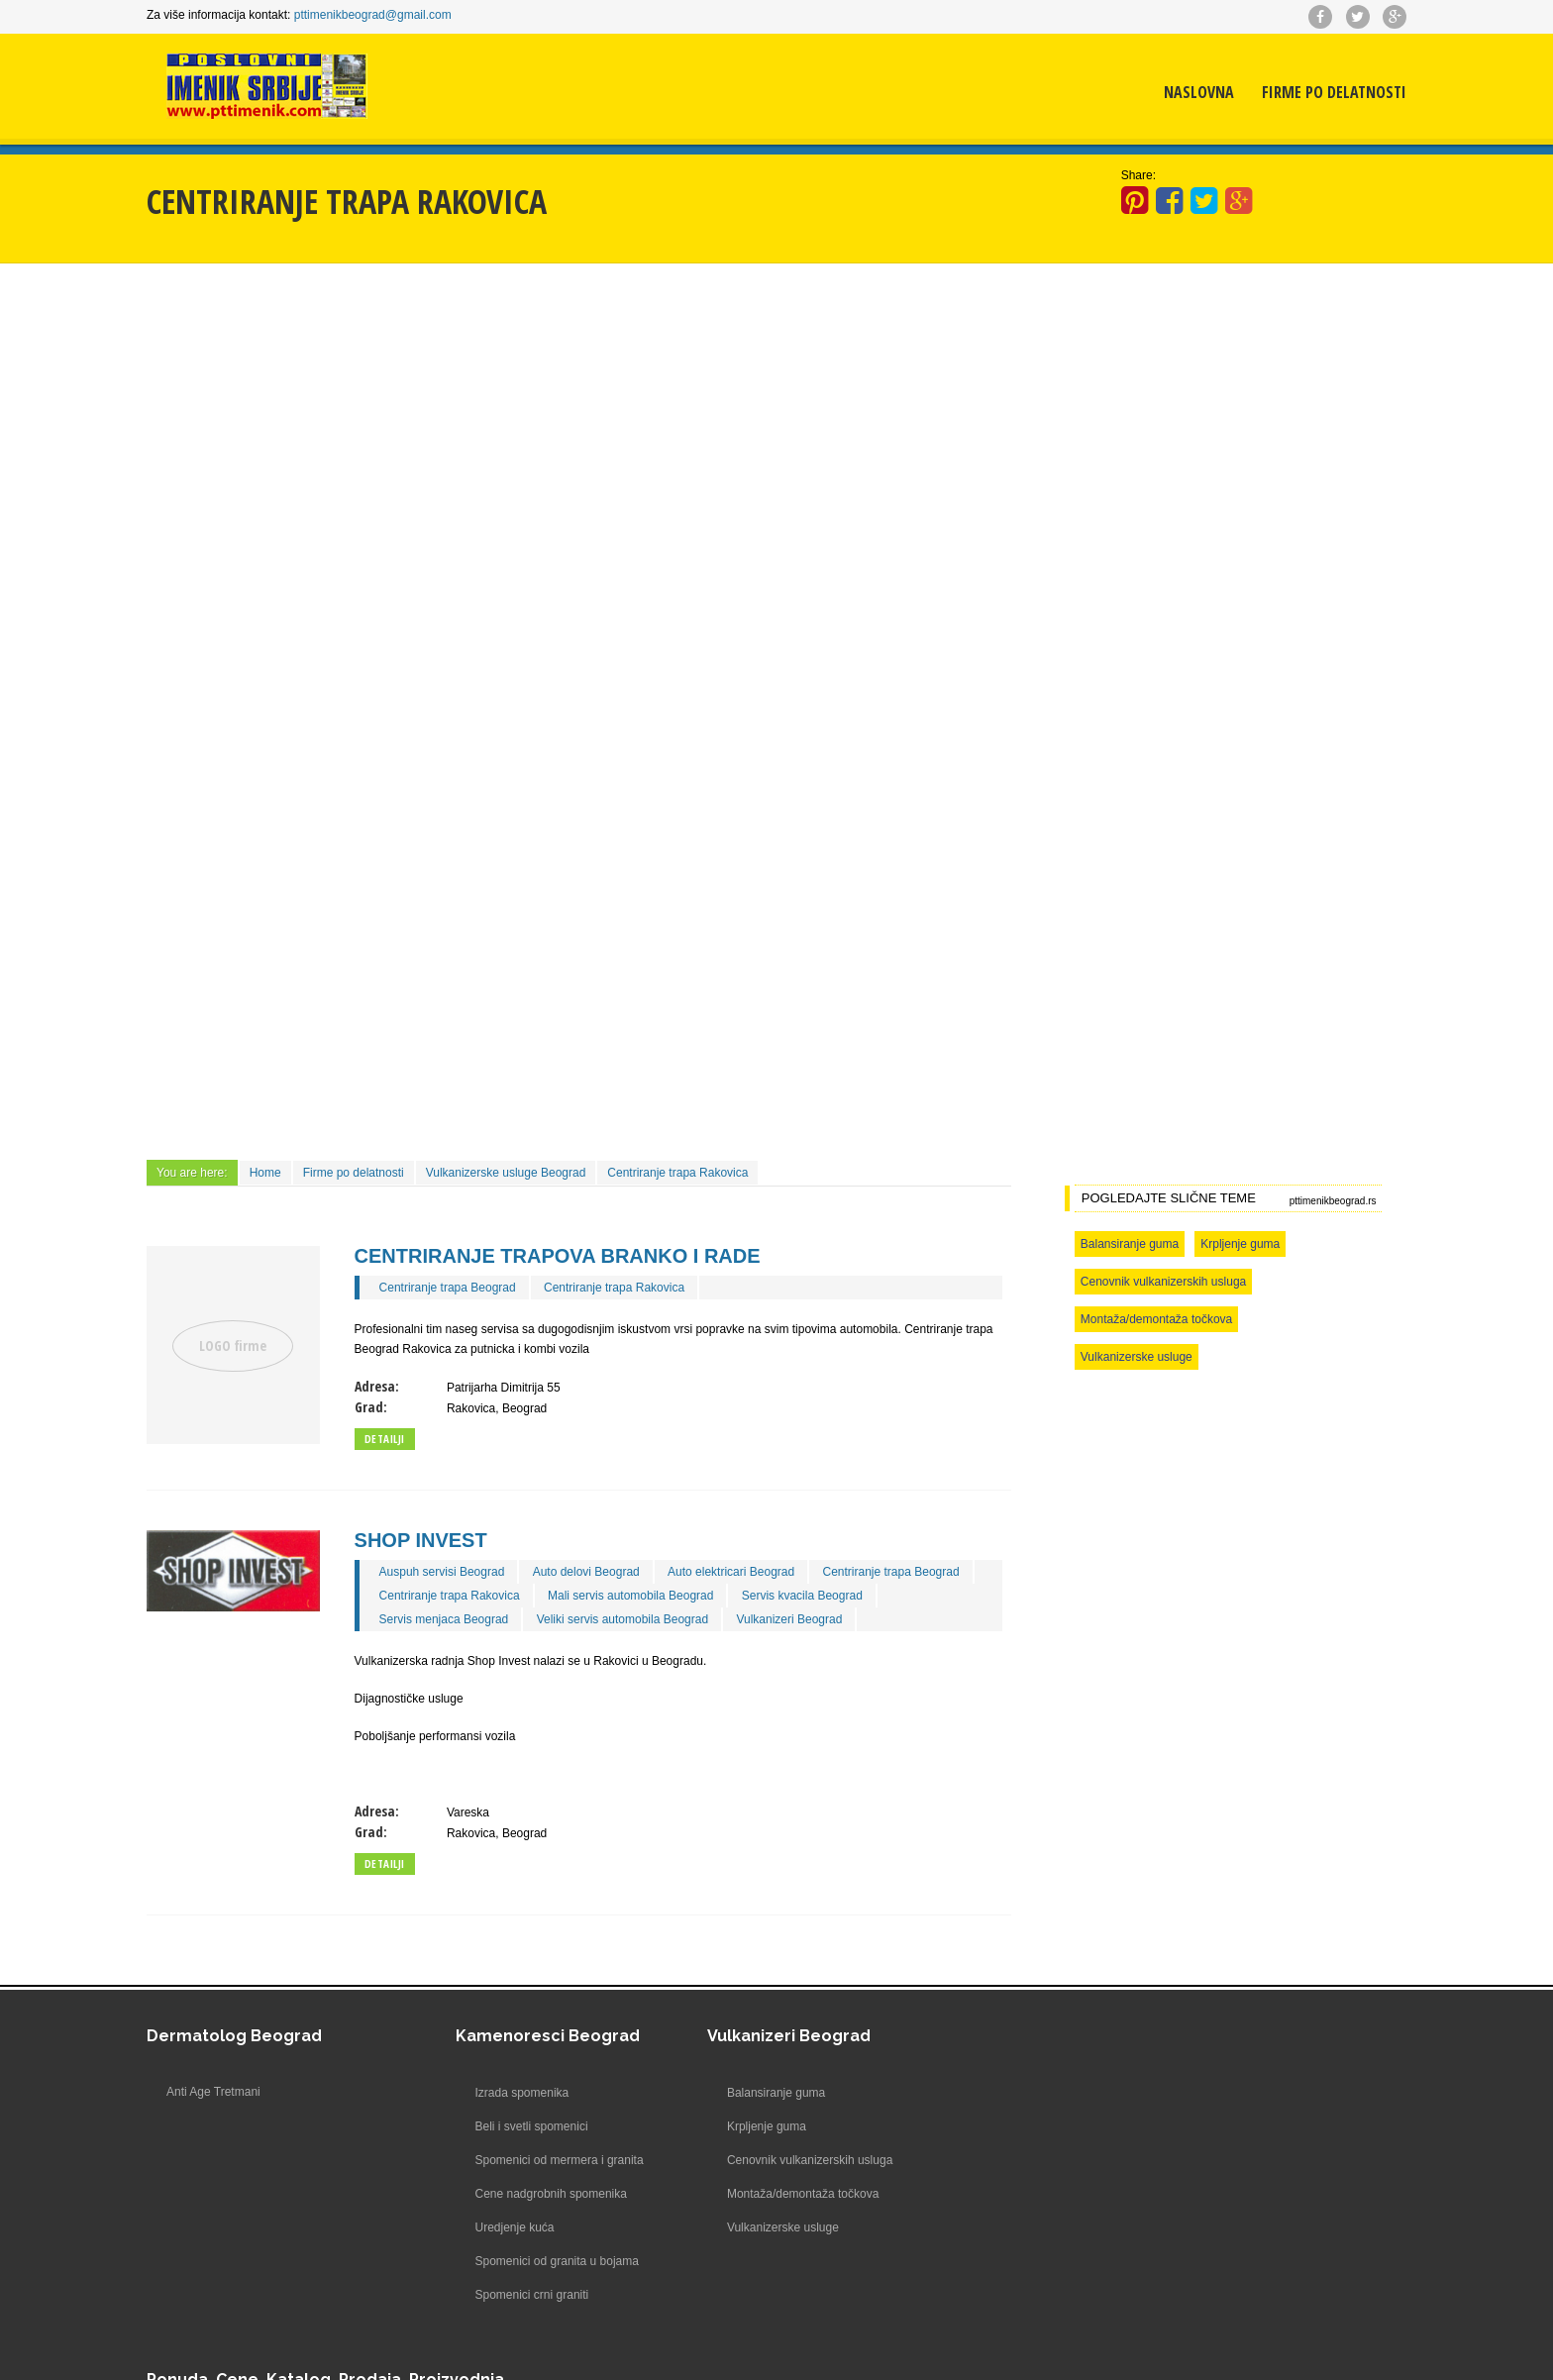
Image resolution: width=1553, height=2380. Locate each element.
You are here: (198, 1172)
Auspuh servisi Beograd (446, 1571)
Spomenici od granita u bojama (503, 2260)
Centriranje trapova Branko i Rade (562, 1255)
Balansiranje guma (1127, 1243)
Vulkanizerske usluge (1134, 1356)
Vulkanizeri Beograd (793, 1618)
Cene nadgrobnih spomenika (497, 2193)
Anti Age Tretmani (219, 2092)
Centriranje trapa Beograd (451, 1286)
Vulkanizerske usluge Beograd (512, 1172)
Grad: (375, 1406)
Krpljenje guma (1237, 1243)
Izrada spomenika (469, 2092)
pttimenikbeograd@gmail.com (379, 15)
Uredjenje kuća (461, 2226)
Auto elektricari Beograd (735, 1571)
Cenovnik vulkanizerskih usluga (1160, 1281)
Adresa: (381, 1385)
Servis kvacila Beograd (806, 1595)
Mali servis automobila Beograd (634, 1595)
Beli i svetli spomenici (478, 2125)
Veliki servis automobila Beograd (626, 1618)
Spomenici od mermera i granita (506, 2159)
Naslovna (1193, 94)
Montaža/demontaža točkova (1153, 1318)
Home (271, 1172)
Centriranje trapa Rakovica (683, 1172)
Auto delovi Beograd (590, 1571)
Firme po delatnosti (1328, 94)
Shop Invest (425, 1539)
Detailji (388, 1437)
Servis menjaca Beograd (448, 1618)
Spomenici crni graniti (479, 2294)
